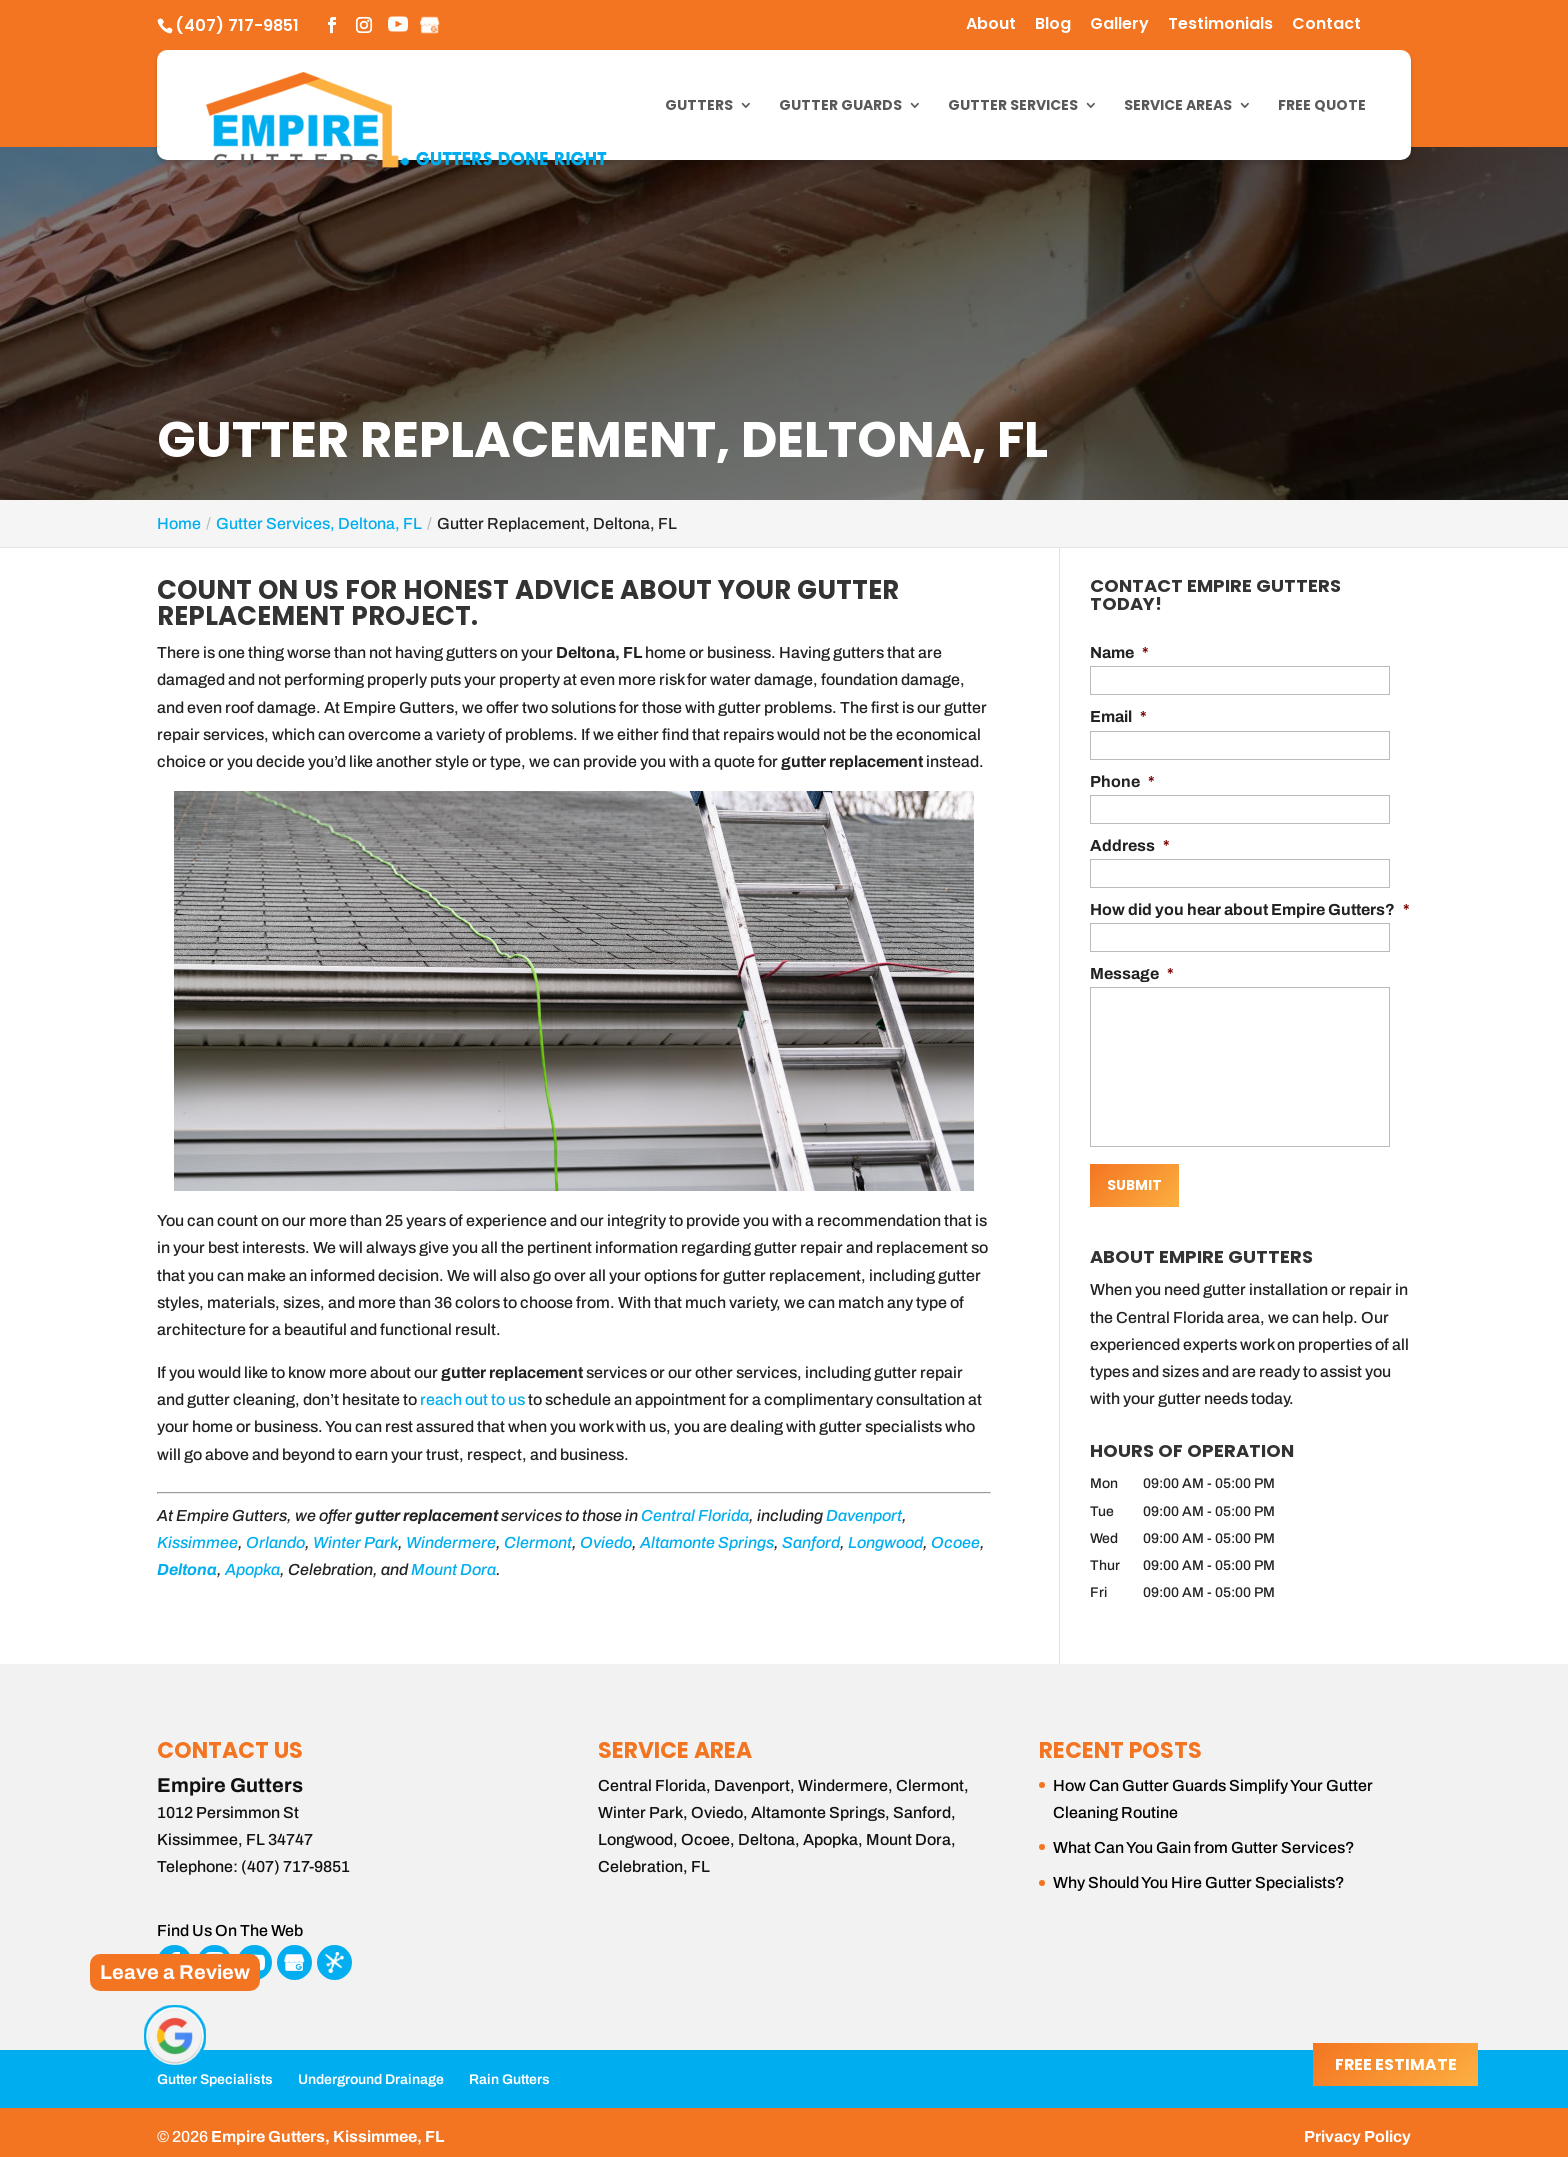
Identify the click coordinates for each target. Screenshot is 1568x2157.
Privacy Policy (1357, 2128)
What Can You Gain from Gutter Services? (1204, 1839)
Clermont (538, 1542)
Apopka (252, 1569)
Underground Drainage (371, 2071)
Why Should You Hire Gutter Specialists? (1199, 1874)
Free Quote (1322, 106)
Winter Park (355, 1542)
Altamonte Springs (707, 1542)
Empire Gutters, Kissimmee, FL (327, 2128)
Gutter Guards (840, 106)
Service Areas (1178, 106)
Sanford (811, 1542)
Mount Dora (453, 1569)
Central (668, 1515)
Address (1130, 845)
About (991, 25)
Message (1132, 973)
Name (1119, 652)
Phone (1122, 781)
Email (1118, 716)
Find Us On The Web (230, 1923)
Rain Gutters (509, 2071)
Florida (723, 1515)
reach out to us (472, 1399)
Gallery (1119, 25)
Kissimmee (197, 1542)
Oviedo (606, 1542)
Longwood (885, 1542)
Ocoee (955, 1542)
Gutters (699, 106)
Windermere (451, 1542)
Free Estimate (1394, 2065)
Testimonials (1220, 25)
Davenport (864, 1515)
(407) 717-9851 (237, 25)
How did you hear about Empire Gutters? (1250, 909)
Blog (1053, 25)
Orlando (275, 1542)
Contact (1326, 25)
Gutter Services (1013, 106)
